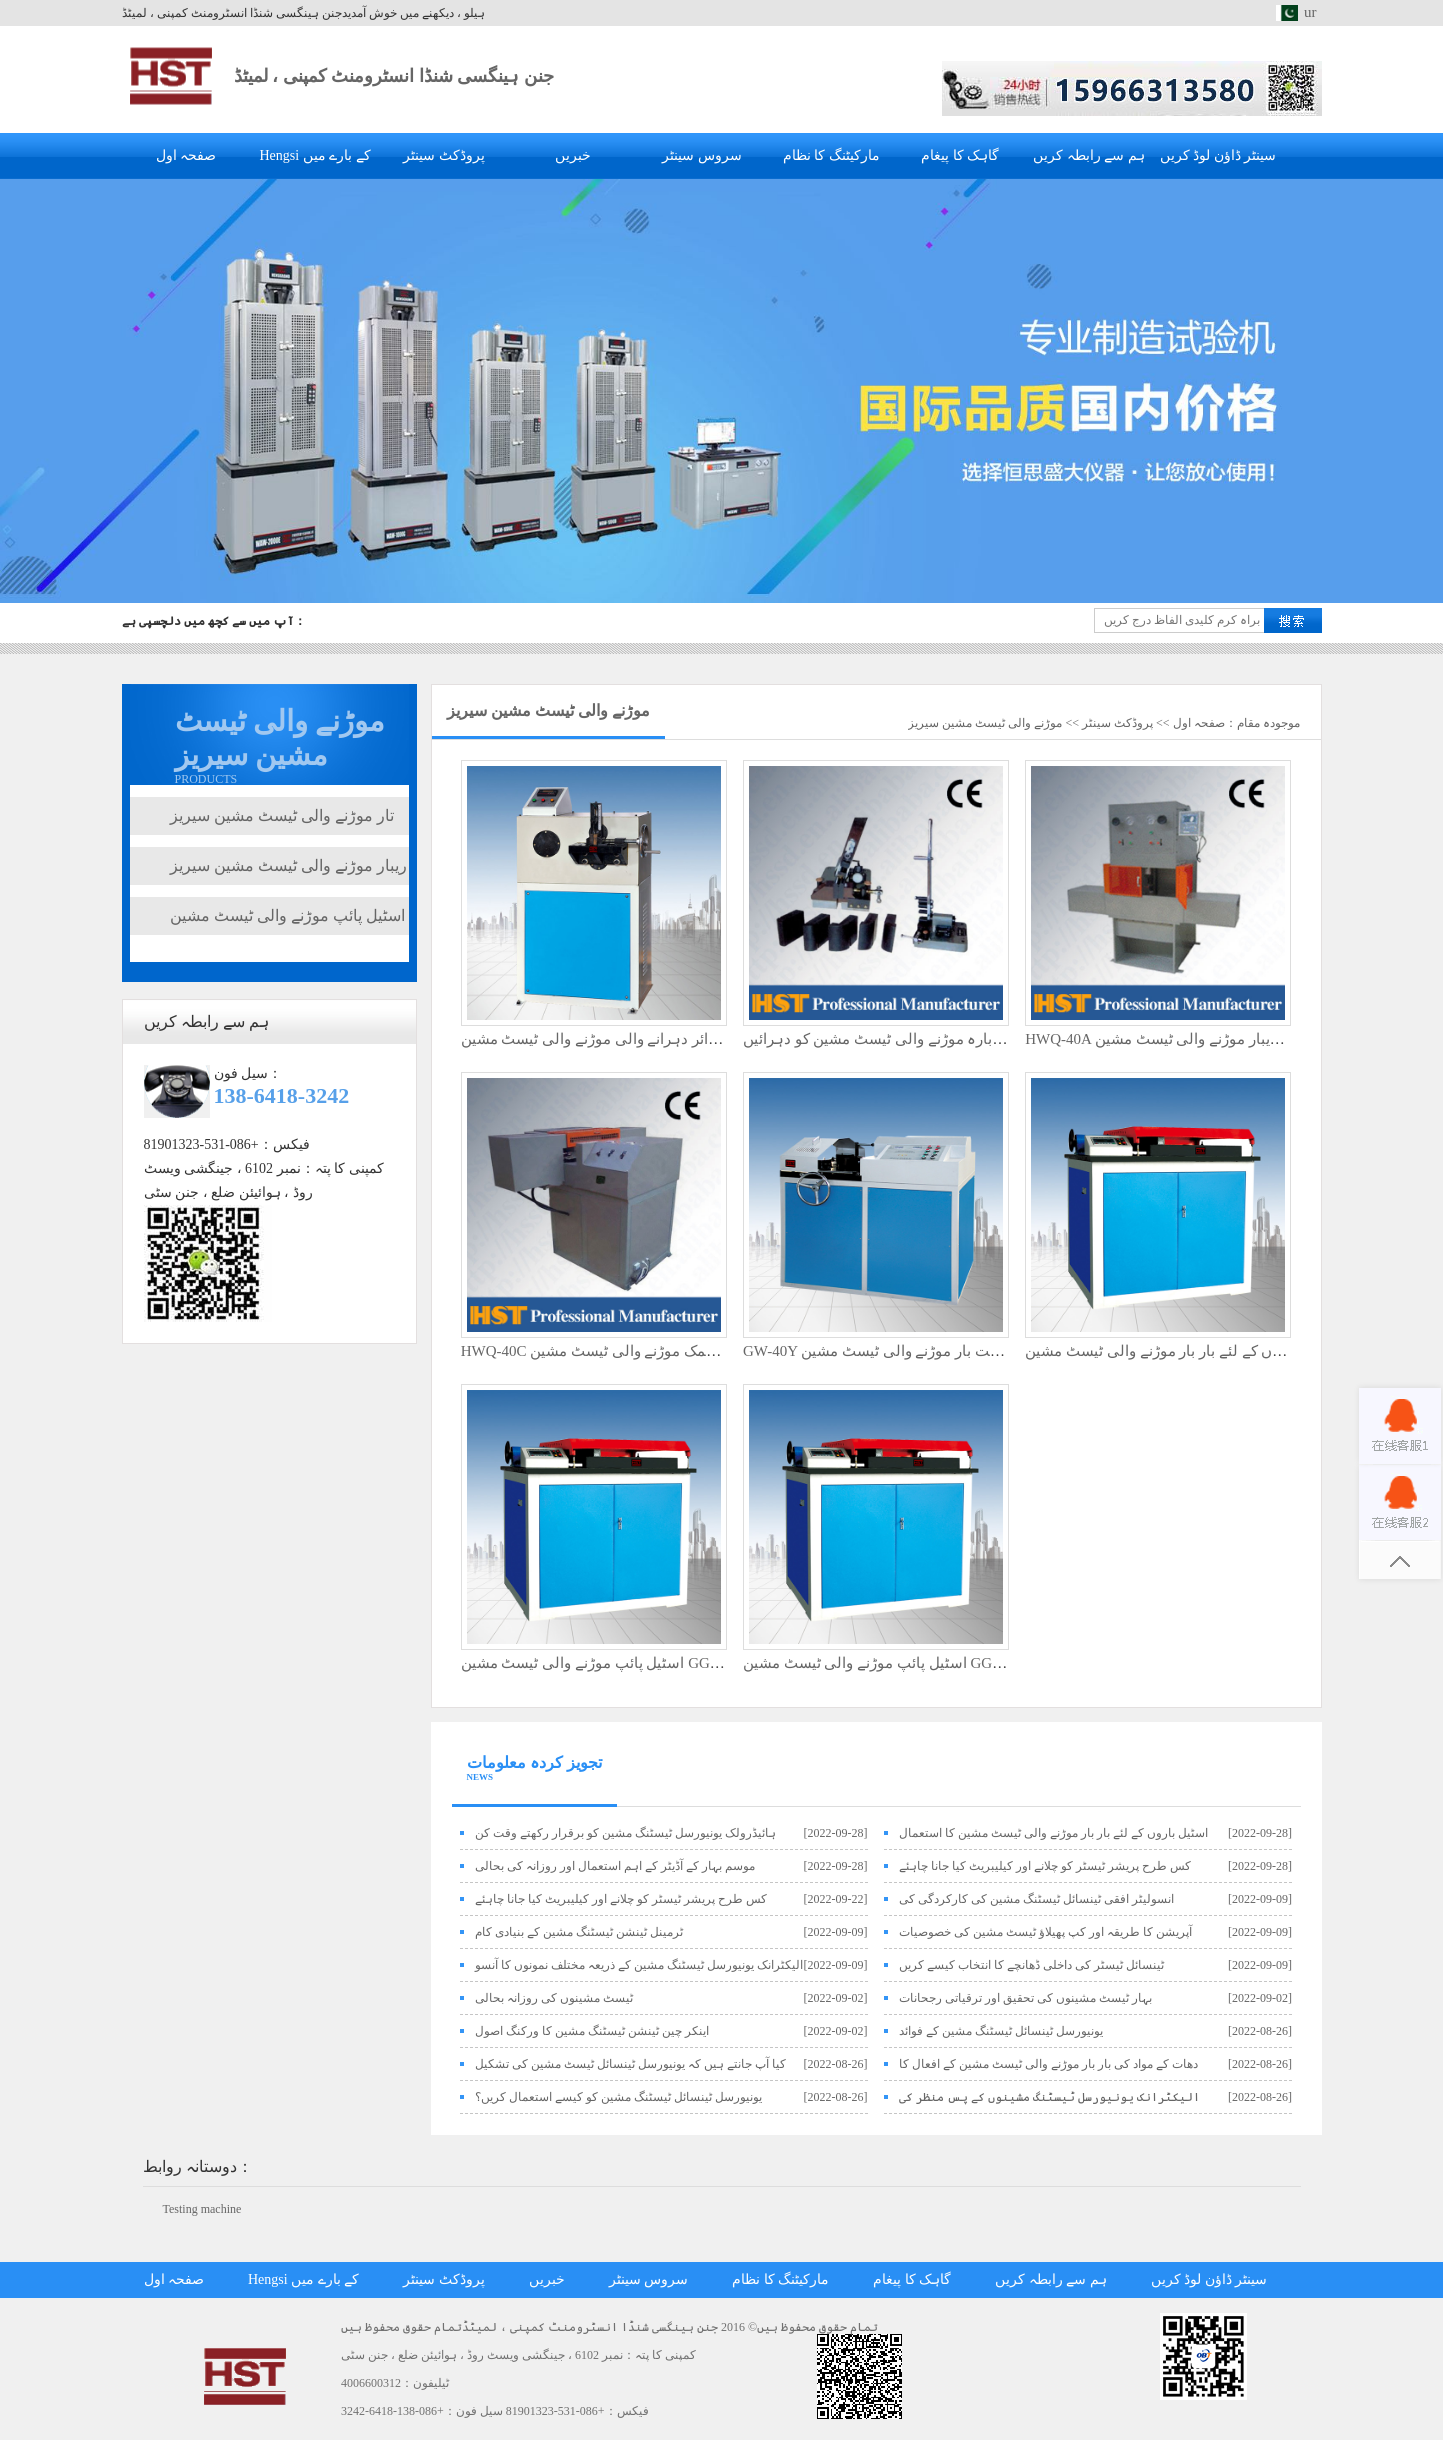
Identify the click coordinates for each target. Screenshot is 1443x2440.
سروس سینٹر (702, 155)
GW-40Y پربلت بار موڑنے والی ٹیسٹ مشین (877, 1351)
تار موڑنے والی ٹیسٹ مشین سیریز (282, 815)
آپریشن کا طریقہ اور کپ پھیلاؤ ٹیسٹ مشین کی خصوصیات (1045, 1932)
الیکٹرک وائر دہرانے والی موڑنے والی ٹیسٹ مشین (614, 1039)
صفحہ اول (186, 155)
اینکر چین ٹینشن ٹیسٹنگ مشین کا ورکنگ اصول (592, 2031)
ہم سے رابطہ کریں (1089, 155)
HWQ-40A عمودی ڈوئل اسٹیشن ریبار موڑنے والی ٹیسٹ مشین (1219, 1039)
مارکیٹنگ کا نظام (831, 155)
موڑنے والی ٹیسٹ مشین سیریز (985, 723)
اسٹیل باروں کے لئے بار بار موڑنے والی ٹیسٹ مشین (1181, 1351)
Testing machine (202, 2209)
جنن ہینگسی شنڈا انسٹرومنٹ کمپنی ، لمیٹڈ (394, 76)
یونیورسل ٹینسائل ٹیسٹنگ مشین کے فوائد (1001, 2031)
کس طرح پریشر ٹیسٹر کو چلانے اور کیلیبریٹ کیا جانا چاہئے (1045, 1866)
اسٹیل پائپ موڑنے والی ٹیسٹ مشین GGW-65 (602, 1663)
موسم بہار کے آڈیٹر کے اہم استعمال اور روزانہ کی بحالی (615, 1866)
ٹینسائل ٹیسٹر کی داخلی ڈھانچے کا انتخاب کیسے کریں (1031, 1965)
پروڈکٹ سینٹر (444, 155)
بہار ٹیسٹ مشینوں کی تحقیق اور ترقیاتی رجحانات (1025, 1998)
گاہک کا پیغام (960, 155)
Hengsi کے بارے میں (314, 155)
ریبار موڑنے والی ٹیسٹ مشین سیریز (288, 865)
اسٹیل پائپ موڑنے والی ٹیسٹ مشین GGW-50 (884, 1663)
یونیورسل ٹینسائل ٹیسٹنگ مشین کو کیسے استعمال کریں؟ (618, 2097)
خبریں (573, 155)
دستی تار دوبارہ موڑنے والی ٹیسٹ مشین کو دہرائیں (905, 1039)
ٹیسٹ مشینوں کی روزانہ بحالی (554, 1998)
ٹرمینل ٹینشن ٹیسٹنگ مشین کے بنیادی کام (579, 1932)
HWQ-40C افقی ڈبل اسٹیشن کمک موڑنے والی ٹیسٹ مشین (645, 1351)
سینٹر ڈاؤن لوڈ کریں (1218, 155)
